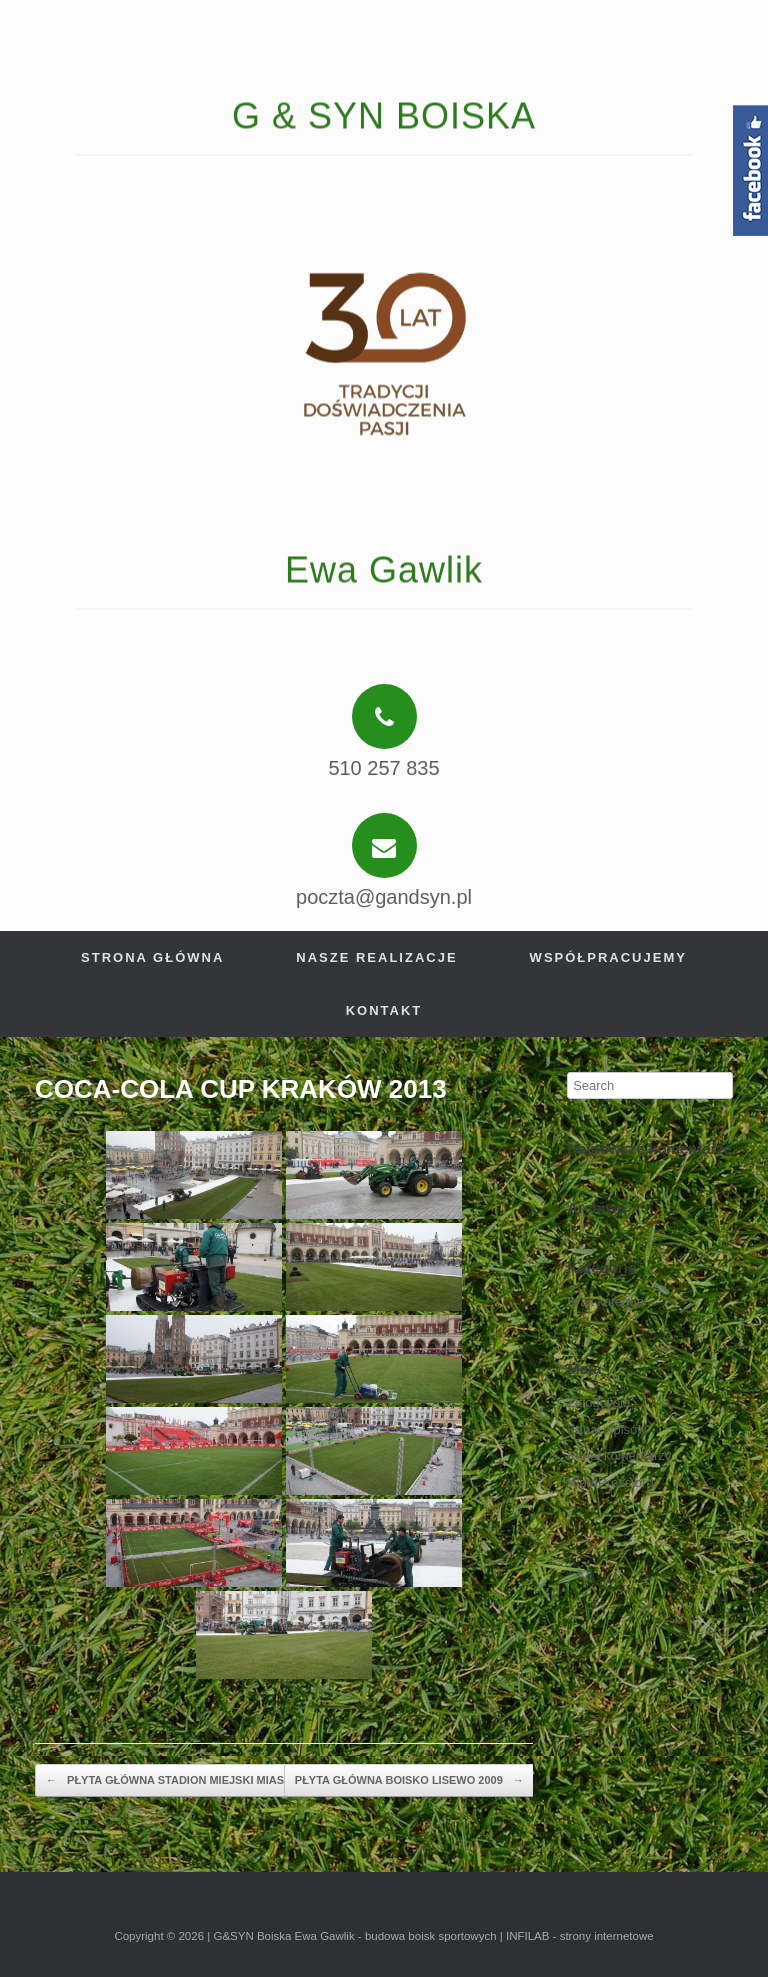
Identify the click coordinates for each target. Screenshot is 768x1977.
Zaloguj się (598, 1402)
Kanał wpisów (607, 1429)
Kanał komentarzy (619, 1455)
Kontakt (384, 1010)
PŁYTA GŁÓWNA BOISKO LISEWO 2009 (409, 1781)
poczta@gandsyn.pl (384, 897)
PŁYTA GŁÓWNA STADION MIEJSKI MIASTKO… (182, 1781)
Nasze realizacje (376, 957)
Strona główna (152, 957)
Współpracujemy (608, 957)
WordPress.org (610, 1482)
